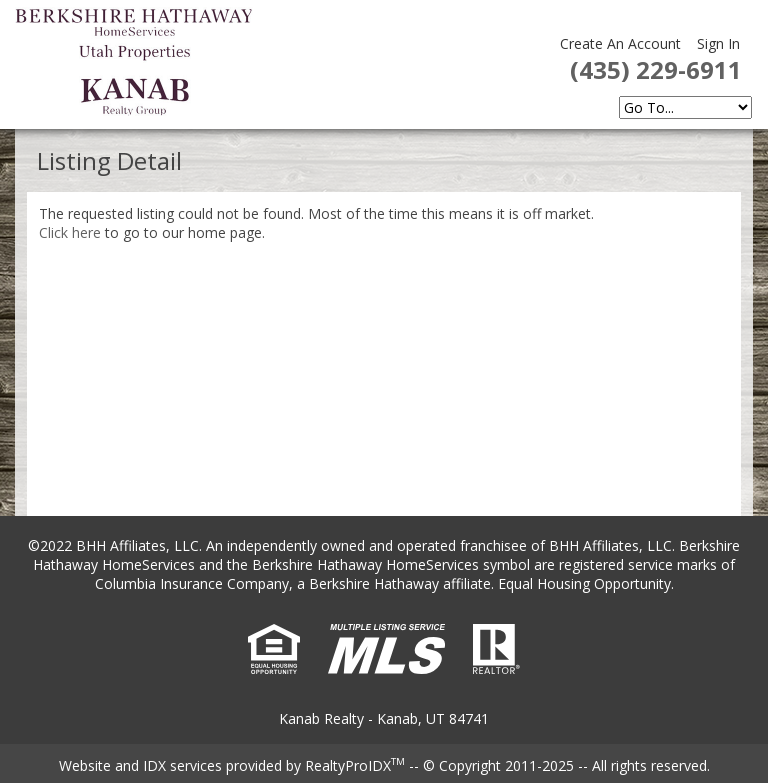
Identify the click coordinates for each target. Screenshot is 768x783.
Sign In (718, 43)
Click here (70, 232)
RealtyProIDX (355, 765)
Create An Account (620, 43)
